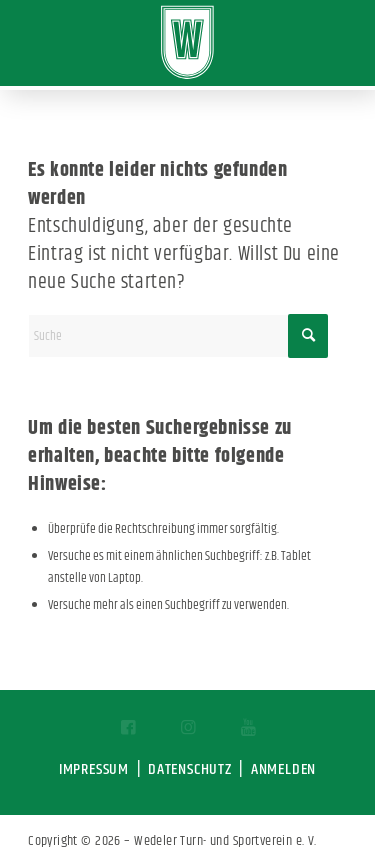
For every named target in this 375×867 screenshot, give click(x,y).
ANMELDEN (283, 769)
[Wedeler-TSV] (187, 42)
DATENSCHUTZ (190, 769)
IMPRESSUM (94, 769)
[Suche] (178, 336)
